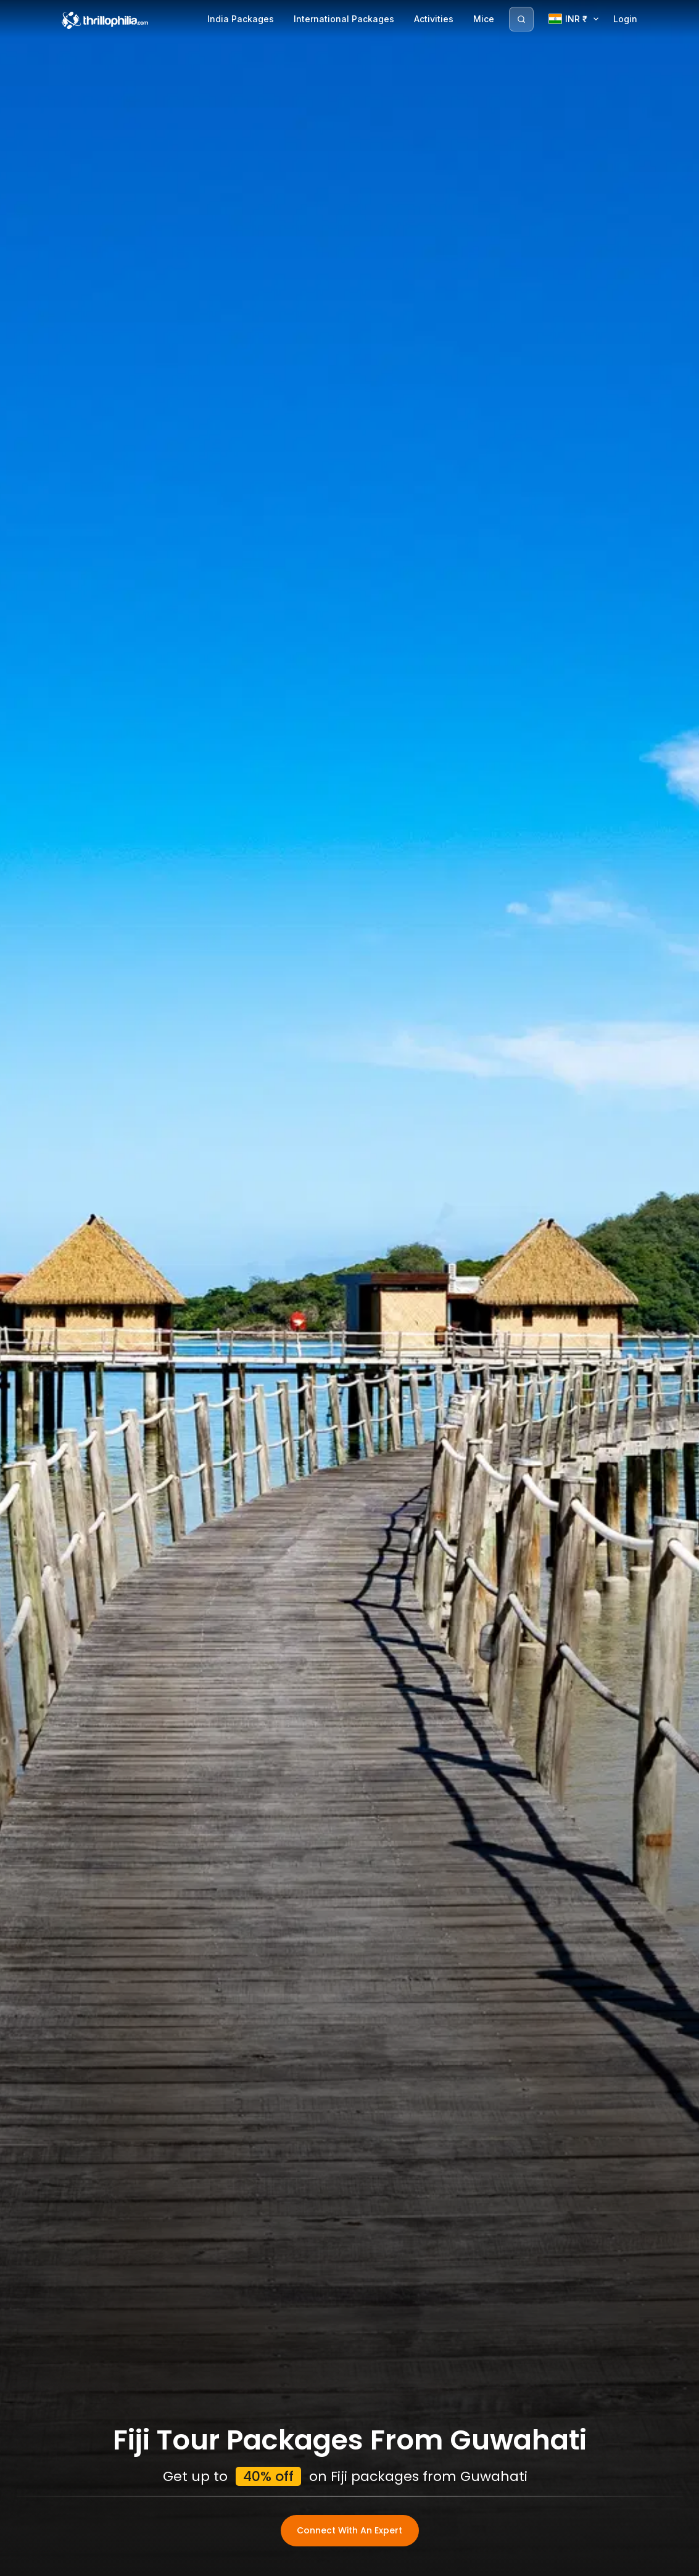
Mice (483, 19)
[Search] (521, 19)
